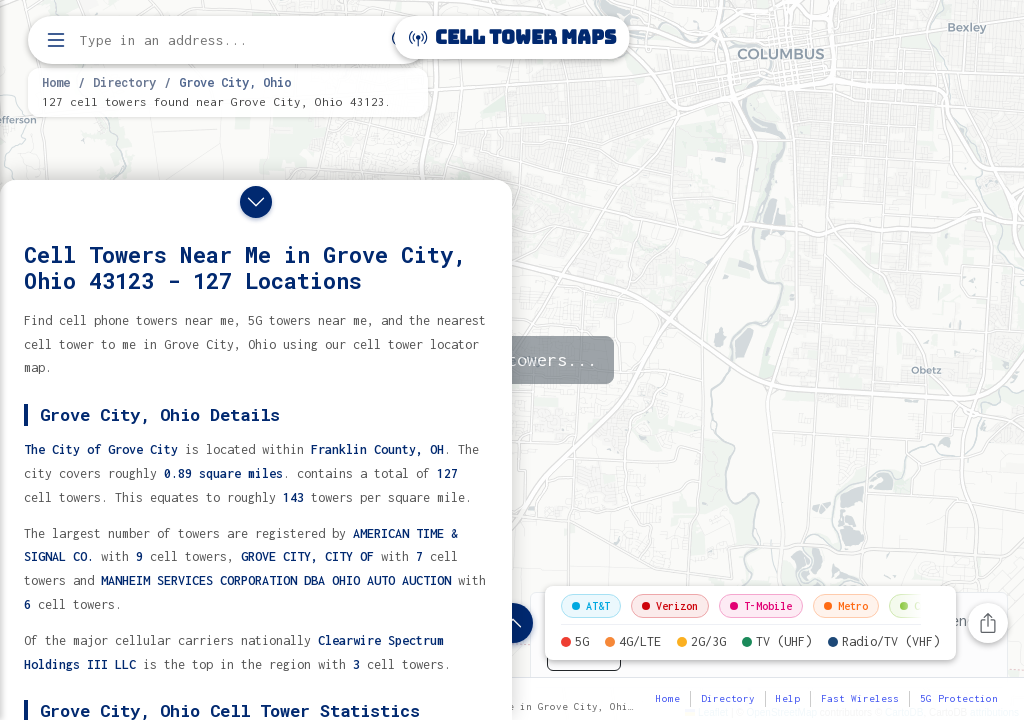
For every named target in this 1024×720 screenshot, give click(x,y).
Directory (124, 82)
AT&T (591, 606)
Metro (846, 606)
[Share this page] (988, 623)
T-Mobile (761, 606)
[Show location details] (513, 623)
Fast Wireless (860, 698)
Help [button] (788, 698)
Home (56, 82)
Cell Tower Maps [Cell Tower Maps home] (512, 37)
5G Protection (959, 698)
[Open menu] (56, 40)
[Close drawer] (256, 202)
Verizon (670, 606)
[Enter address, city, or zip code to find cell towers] (230, 40)
